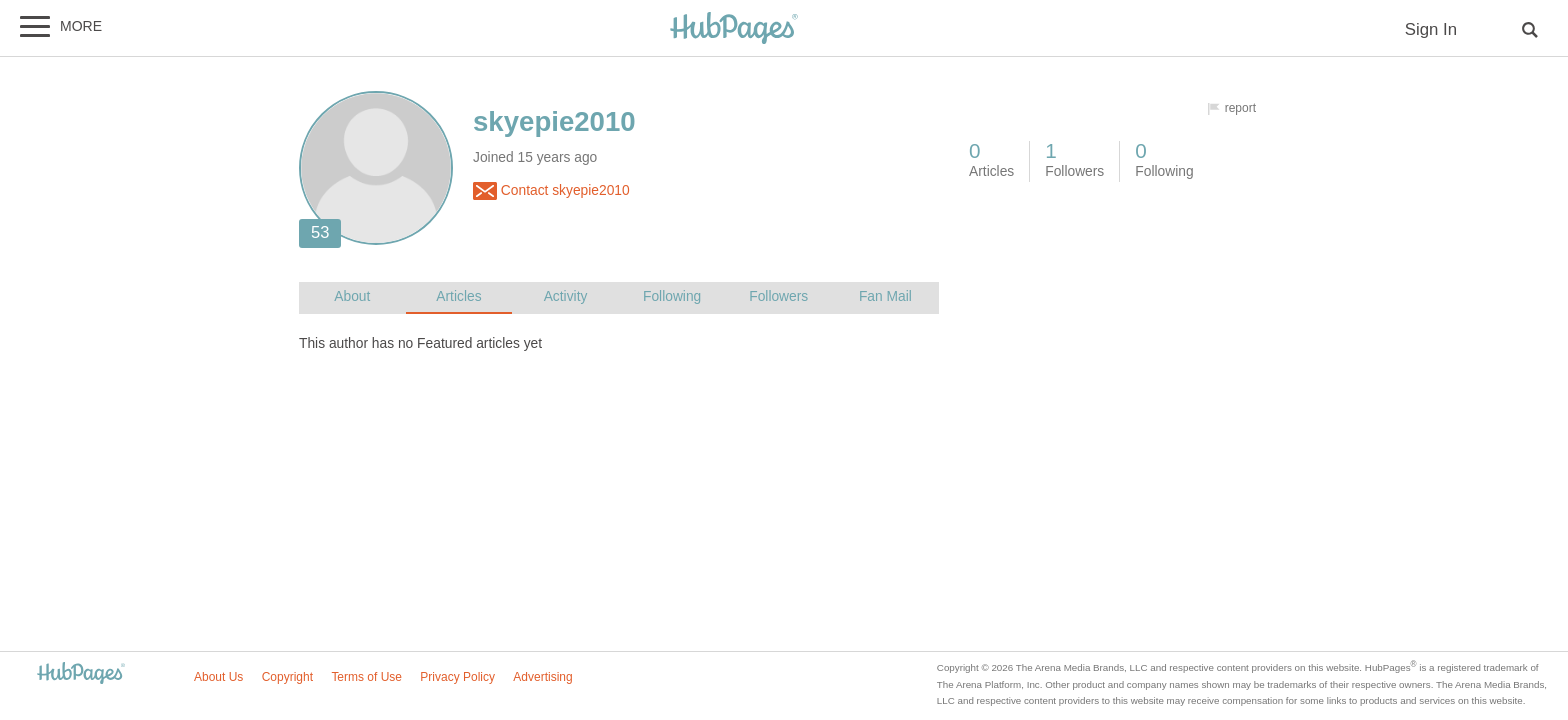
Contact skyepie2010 (551, 191)
